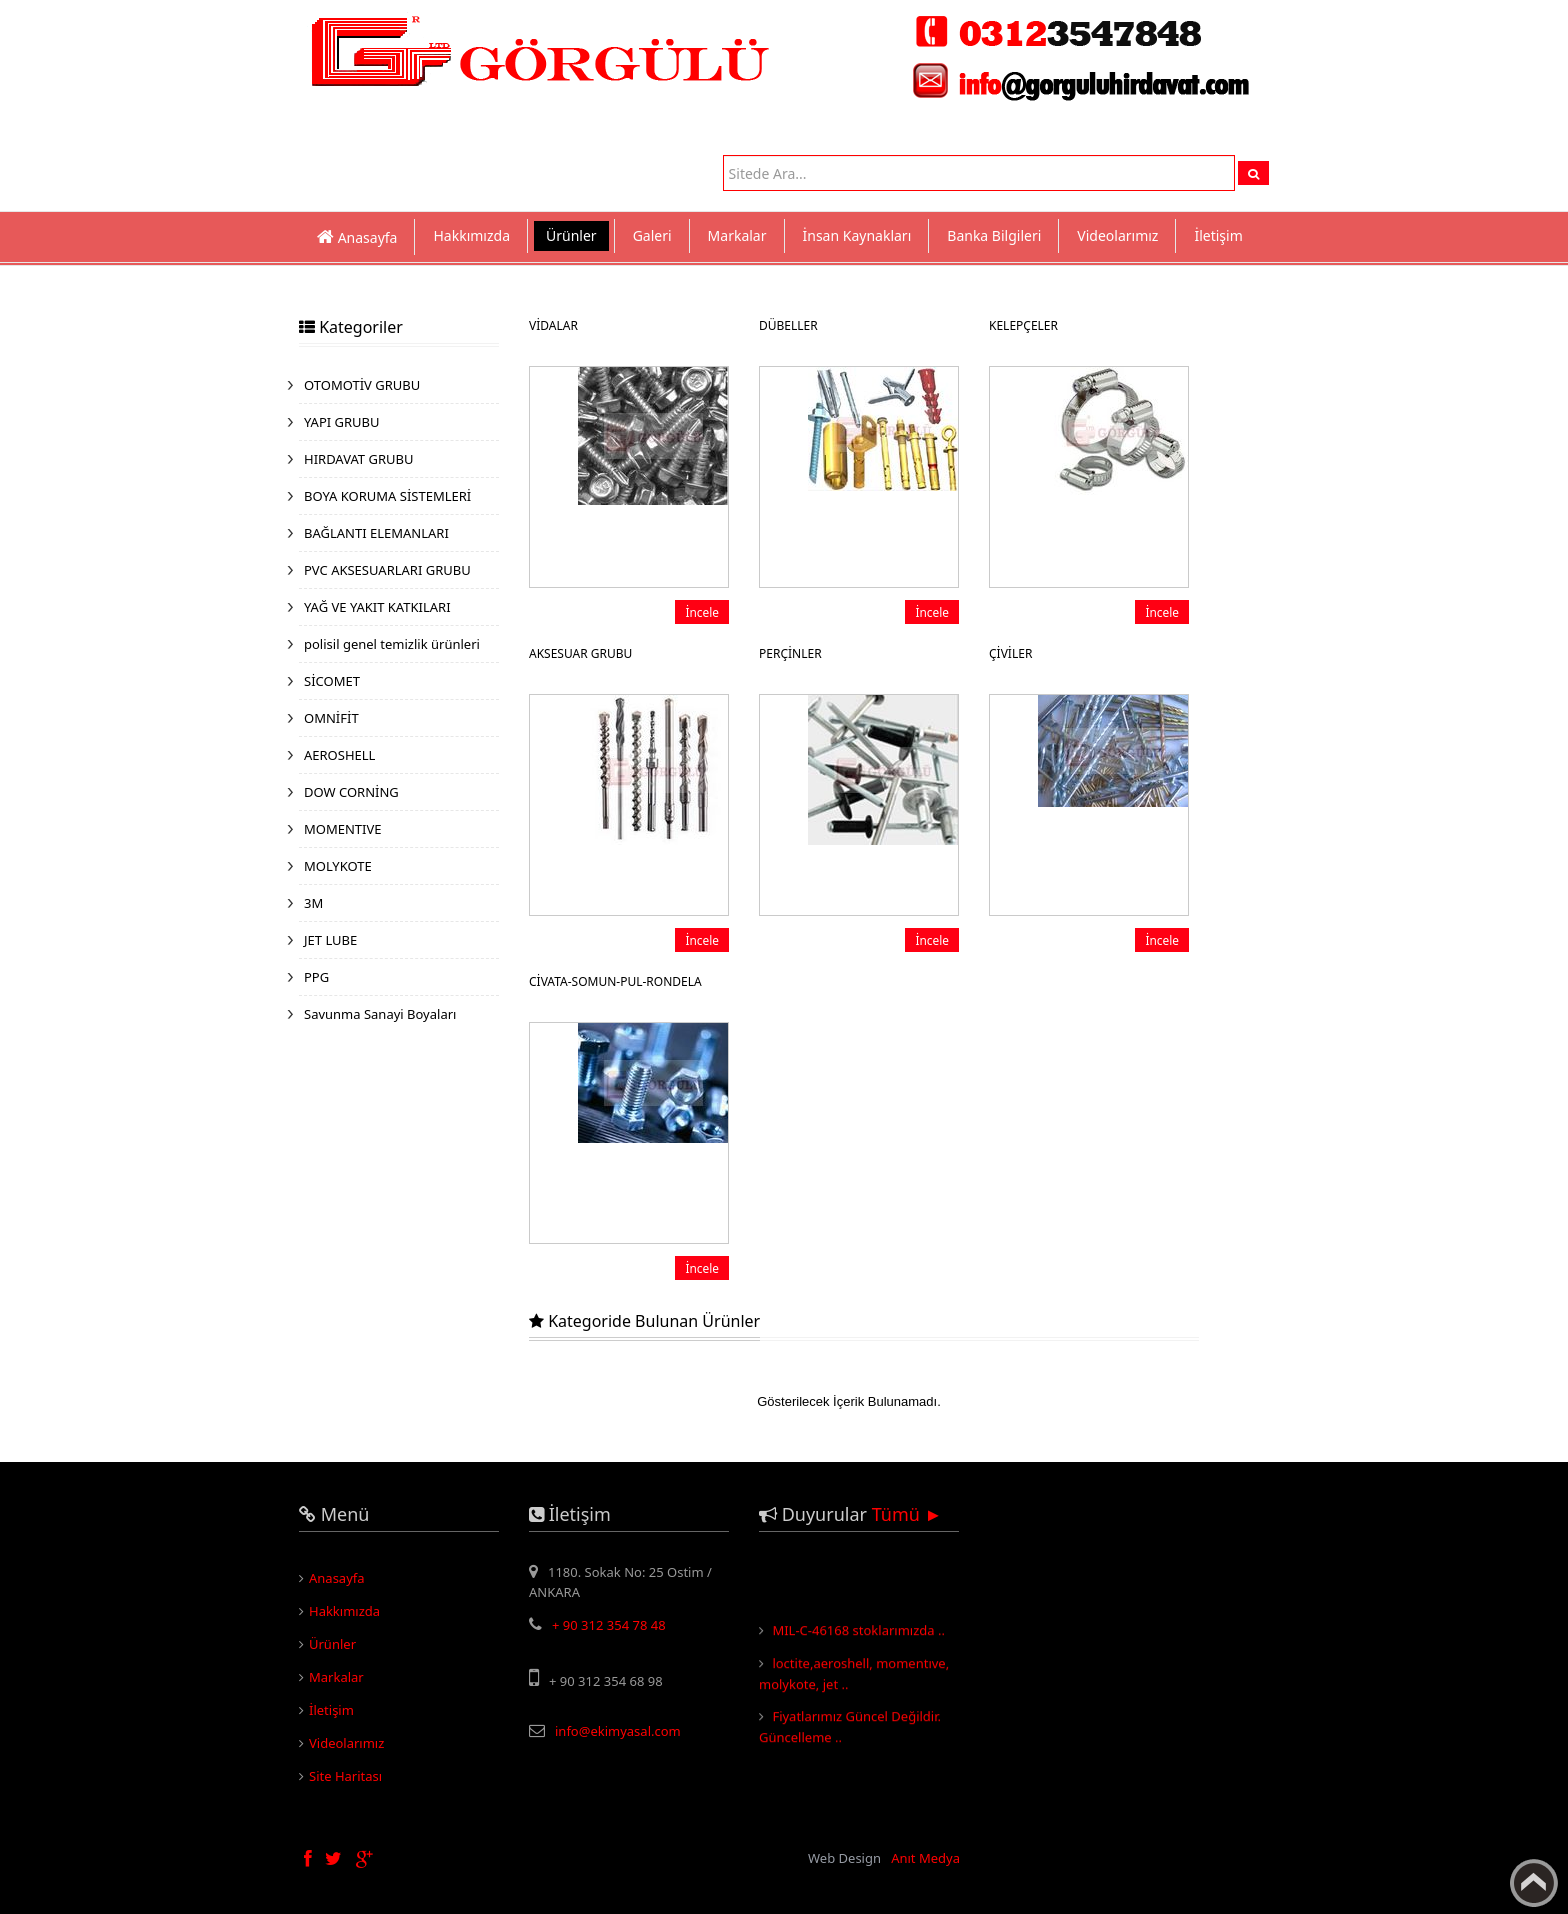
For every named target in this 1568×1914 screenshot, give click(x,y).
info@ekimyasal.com (618, 1731)
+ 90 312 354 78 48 (609, 1625)
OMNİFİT (331, 718)
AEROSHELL (339, 755)
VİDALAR (553, 325)
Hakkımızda (471, 235)
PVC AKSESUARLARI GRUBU (387, 570)
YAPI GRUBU (342, 422)
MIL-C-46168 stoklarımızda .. (858, 1642)
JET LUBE (330, 940)
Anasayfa (337, 1578)
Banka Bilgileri (994, 235)
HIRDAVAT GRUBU (358, 459)
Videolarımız (1117, 235)
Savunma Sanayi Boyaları (380, 1014)
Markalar (737, 235)
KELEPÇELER (1023, 325)
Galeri (652, 235)
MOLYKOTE (338, 866)
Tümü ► (907, 1514)
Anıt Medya (925, 1858)
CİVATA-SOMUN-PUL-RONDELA (615, 981)
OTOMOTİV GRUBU (362, 385)
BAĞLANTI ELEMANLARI (376, 533)
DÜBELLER (788, 325)
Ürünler (571, 235)
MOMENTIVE (343, 829)
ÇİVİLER (1010, 653)
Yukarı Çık (1534, 1883)
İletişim (1218, 235)
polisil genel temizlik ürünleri (392, 644)
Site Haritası (345, 1776)
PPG (316, 977)
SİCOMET (332, 681)
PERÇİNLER (790, 653)
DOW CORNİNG (351, 792)
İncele (702, 612)
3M (313, 903)
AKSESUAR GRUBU (580, 653)
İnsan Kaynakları (857, 235)
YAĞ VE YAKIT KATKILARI (377, 607)
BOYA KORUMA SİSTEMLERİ (387, 496)
